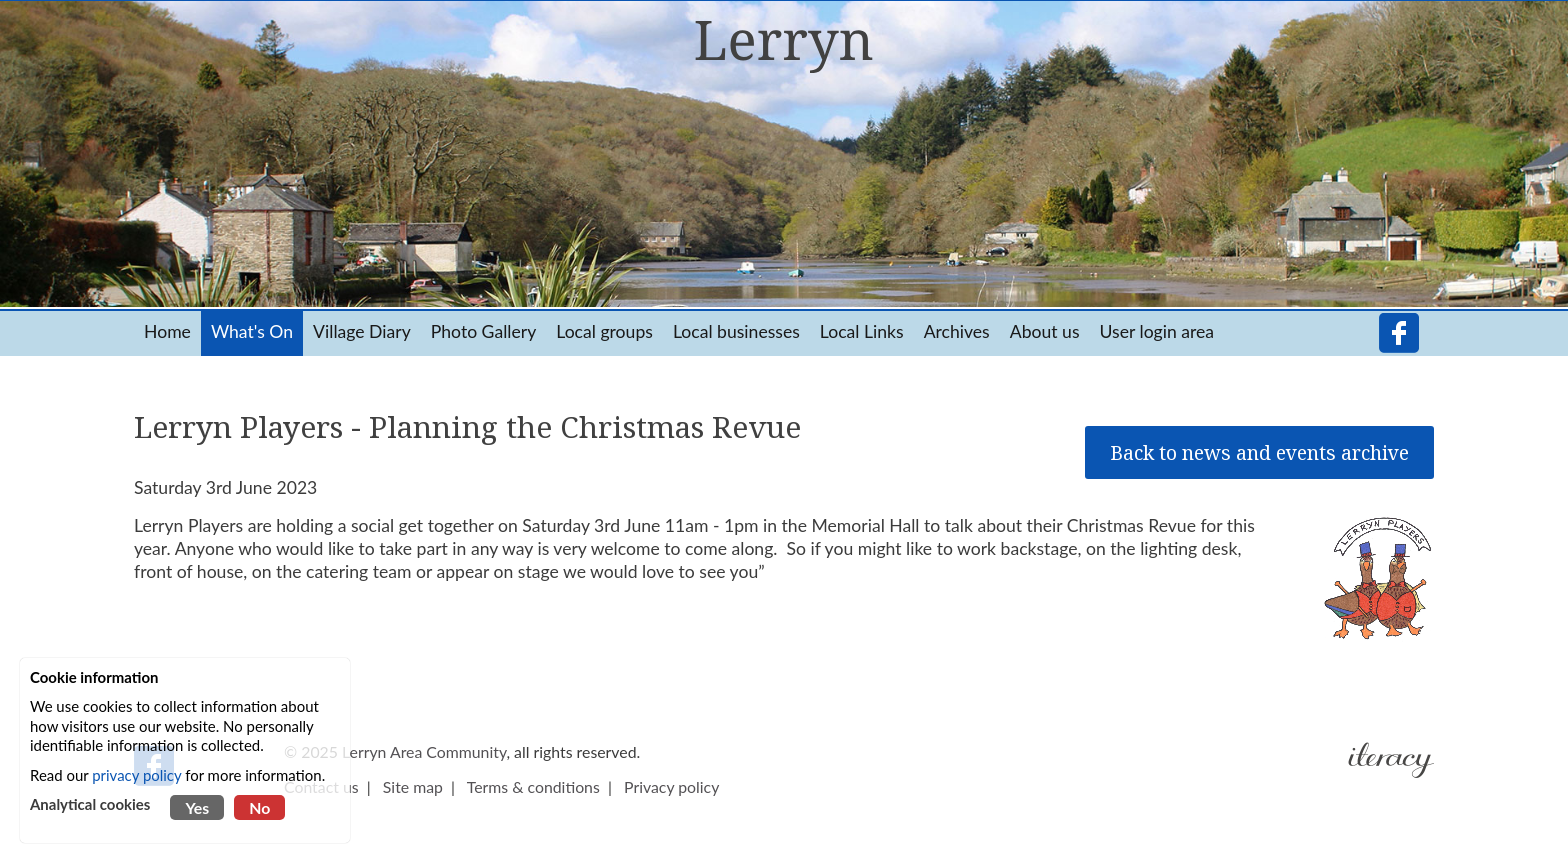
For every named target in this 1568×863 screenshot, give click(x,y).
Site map (413, 786)
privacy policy (136, 775)
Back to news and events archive (1259, 452)
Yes (197, 807)
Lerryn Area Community (424, 751)
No (259, 807)
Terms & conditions (533, 786)
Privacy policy (671, 786)
